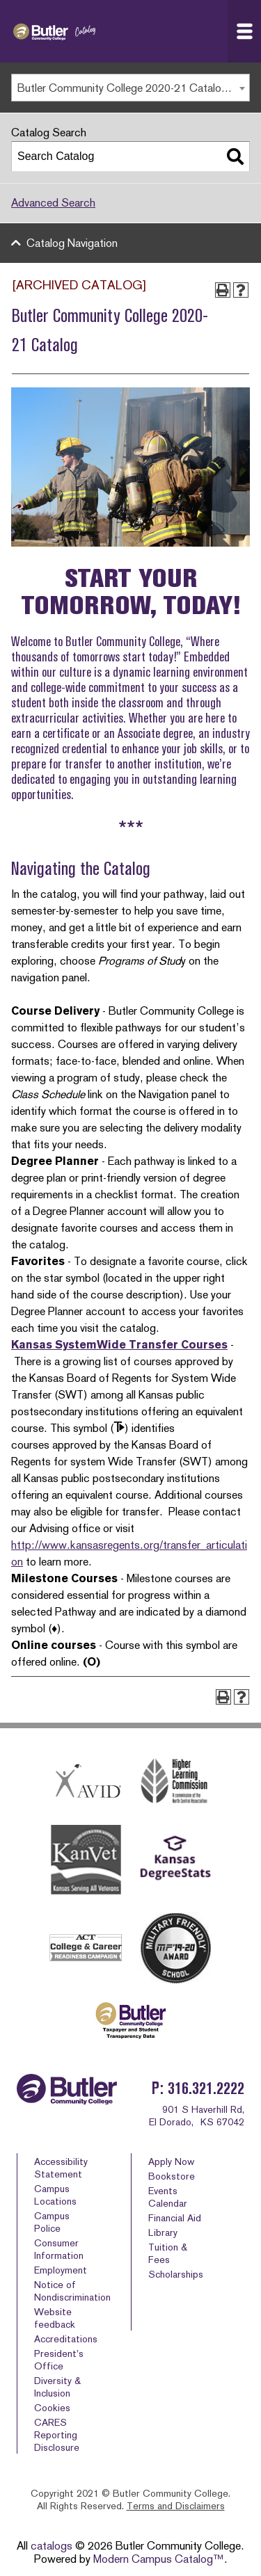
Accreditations (65, 2338)
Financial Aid (174, 2217)
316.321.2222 (206, 2088)
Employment (60, 2270)
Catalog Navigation (72, 243)
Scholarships (175, 2274)
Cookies (52, 2407)
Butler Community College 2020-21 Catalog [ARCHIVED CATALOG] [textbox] (133, 88)
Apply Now (171, 2161)
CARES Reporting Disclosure (56, 2435)
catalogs (51, 2545)
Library (162, 2232)
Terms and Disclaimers (176, 2505)
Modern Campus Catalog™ (158, 2559)
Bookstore (171, 2176)
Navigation (248, 31)
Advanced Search (53, 202)
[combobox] (130, 88)
